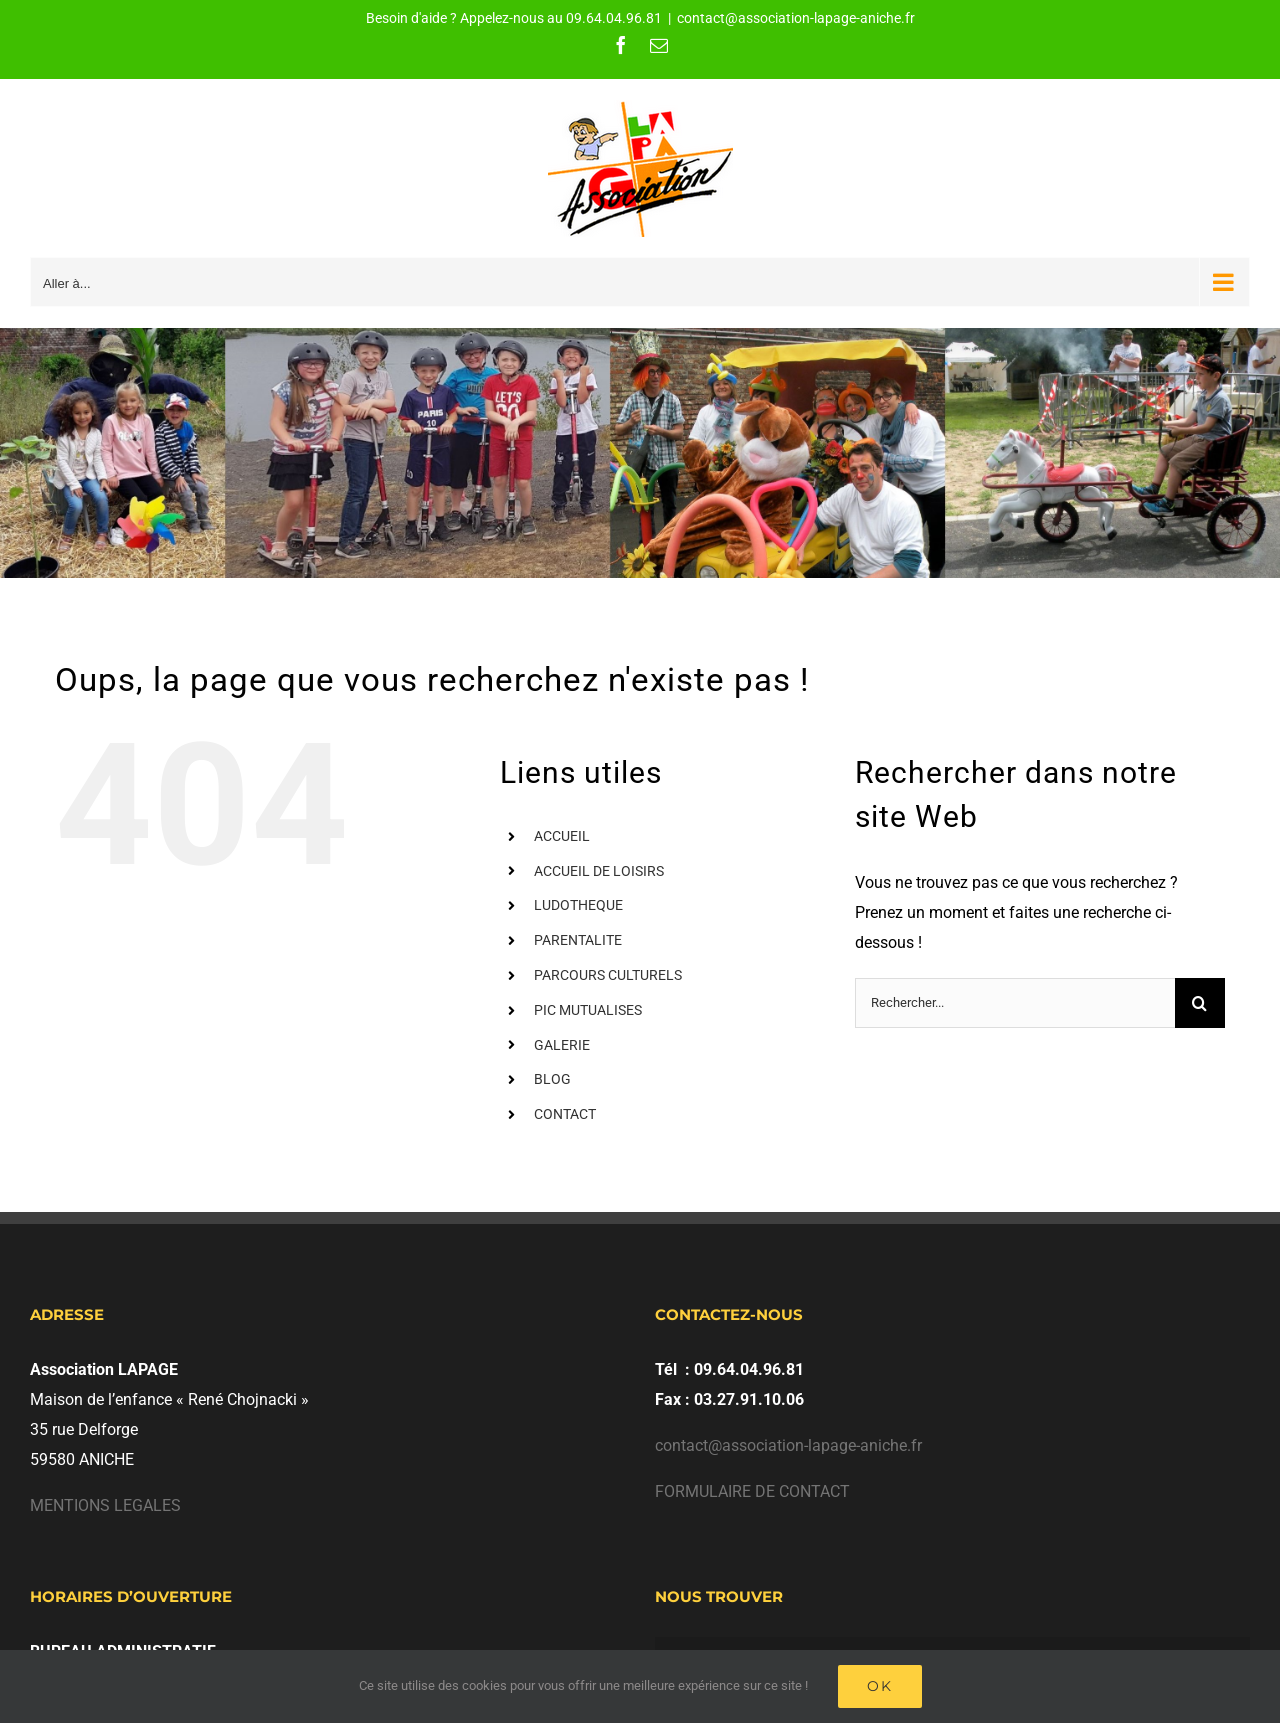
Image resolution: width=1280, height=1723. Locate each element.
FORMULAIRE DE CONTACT (752, 1491)
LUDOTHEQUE (578, 905)
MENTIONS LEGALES (105, 1505)
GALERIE (562, 1045)
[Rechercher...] (1015, 1003)
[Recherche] (1200, 1003)
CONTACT (565, 1114)
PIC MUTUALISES (588, 1010)
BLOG (552, 1079)
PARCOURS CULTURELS (608, 975)
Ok (880, 1686)
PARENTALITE (578, 940)
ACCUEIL (562, 836)
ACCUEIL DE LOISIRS (599, 871)
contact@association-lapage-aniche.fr (796, 18)
